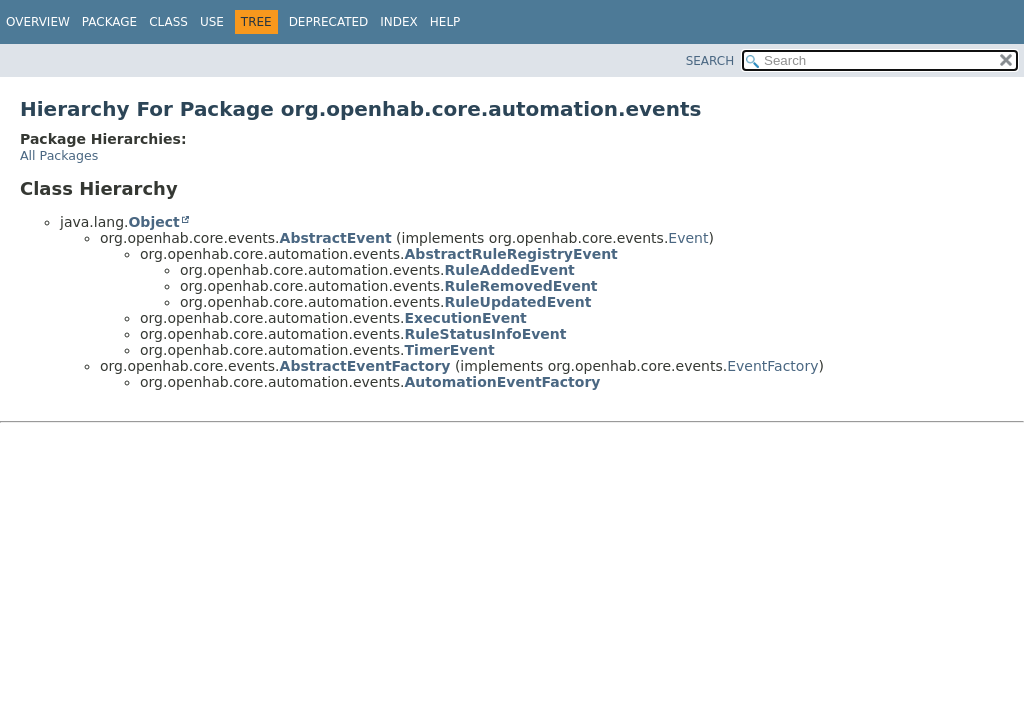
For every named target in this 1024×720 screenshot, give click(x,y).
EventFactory (772, 366)
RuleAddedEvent (510, 270)
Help (445, 22)
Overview (38, 22)
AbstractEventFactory (365, 366)
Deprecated (329, 22)
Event (688, 238)
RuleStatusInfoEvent (486, 334)
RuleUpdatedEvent (518, 302)
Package (109, 22)
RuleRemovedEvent (521, 286)
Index (399, 22)
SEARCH (710, 61)
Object (153, 222)
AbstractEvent (336, 238)
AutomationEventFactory (503, 382)
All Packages (59, 155)
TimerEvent (450, 350)
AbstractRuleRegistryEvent (511, 254)
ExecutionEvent (466, 318)
